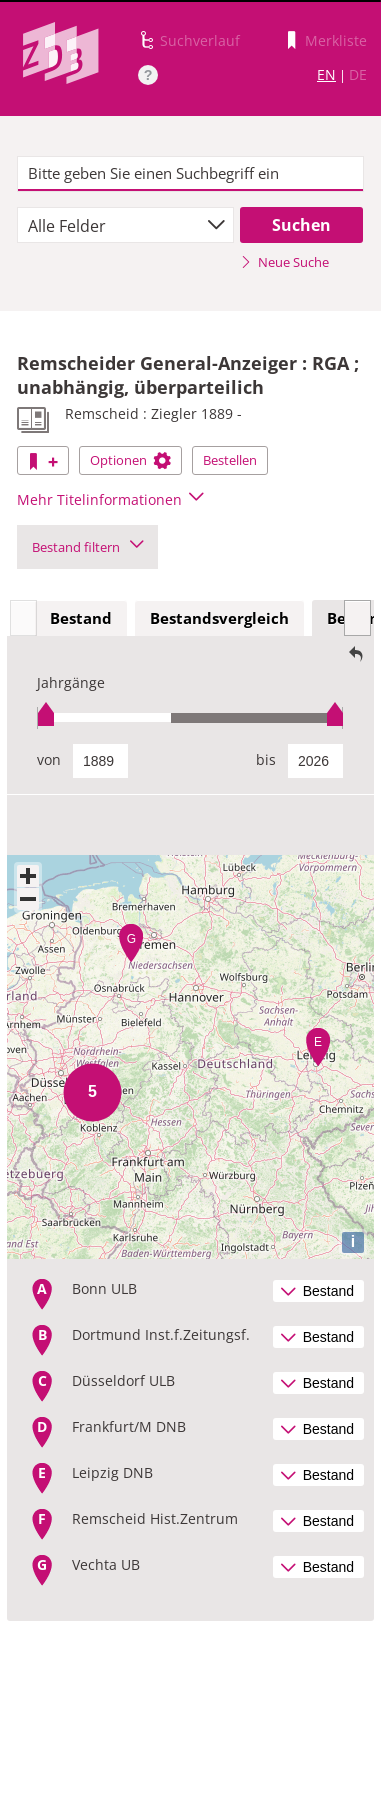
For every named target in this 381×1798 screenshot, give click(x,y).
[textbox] (190, 174)
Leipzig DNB (112, 1472)
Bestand (81, 618)
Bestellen (230, 460)
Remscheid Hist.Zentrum (155, 1518)
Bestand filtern (87, 547)
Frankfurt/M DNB (129, 1426)
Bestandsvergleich (219, 618)
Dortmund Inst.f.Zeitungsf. (161, 1334)
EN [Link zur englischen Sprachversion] (326, 74)
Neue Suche (284, 262)
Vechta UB (106, 1564)
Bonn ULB (104, 1288)
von (49, 759)
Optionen (130, 460)
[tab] (81, 619)
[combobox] (125, 225)
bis (266, 759)
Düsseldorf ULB (123, 1380)
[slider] (190, 717)
